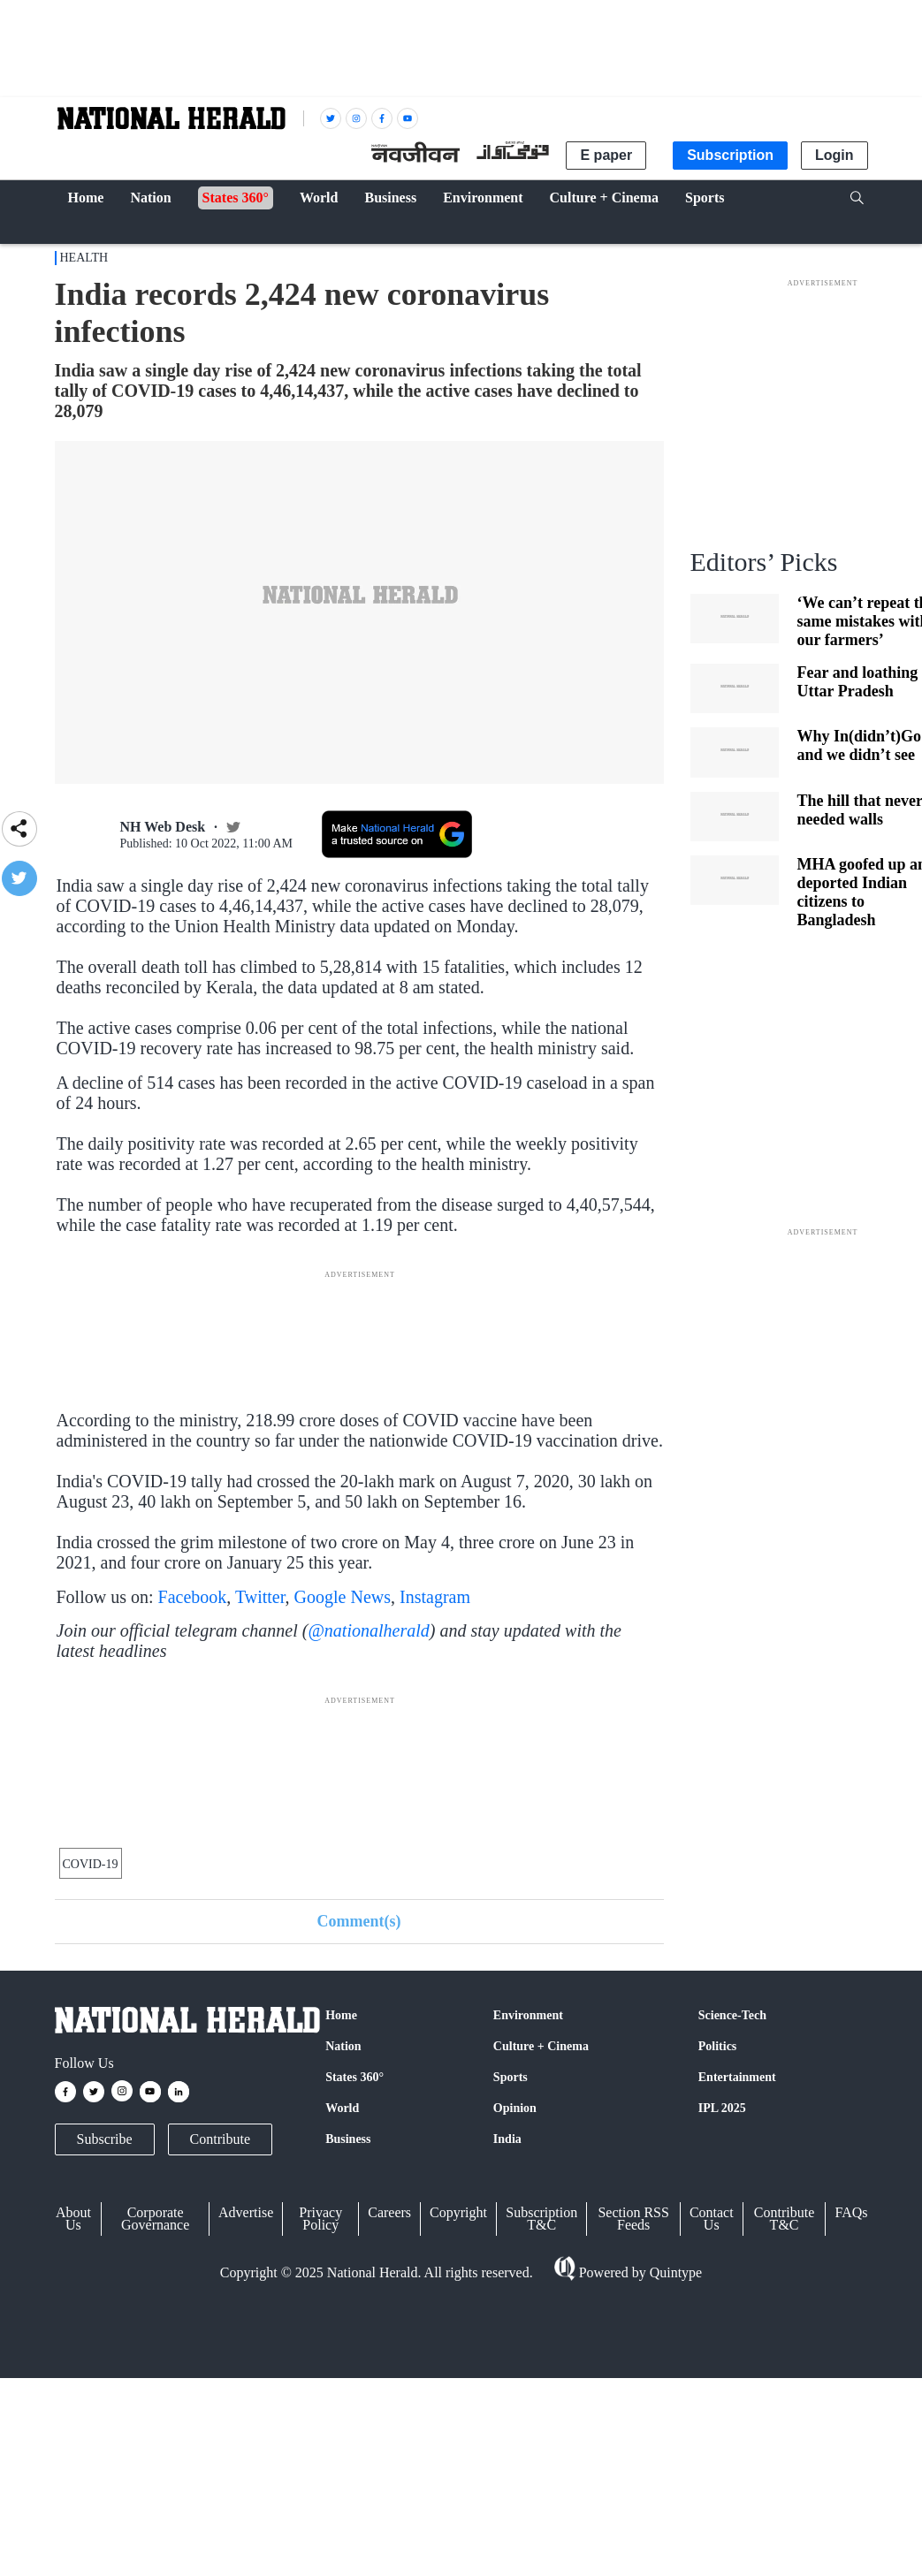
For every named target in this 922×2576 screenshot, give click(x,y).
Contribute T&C (784, 2218)
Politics (717, 2046)
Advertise (245, 2212)
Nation (343, 2046)
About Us (73, 2218)
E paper (606, 155)
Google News (342, 1597)
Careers (389, 2212)
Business (347, 2139)
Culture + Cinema (541, 2046)
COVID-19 (90, 1864)
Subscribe (105, 2139)
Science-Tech (732, 2015)
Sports (510, 2077)
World (342, 2108)
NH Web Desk (163, 826)
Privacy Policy (320, 2218)
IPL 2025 (722, 2108)
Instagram (435, 1597)
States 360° (354, 2077)
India (507, 2139)
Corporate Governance (155, 2218)
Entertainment (737, 2077)
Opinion (515, 2108)
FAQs (850, 2212)
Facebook (192, 1597)
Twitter (260, 1597)
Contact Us (712, 2218)
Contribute (220, 2139)
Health (84, 257)
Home (341, 2015)
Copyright (458, 2212)
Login (834, 155)
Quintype (674, 2272)
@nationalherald (368, 1630)
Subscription (730, 155)
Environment (528, 2015)
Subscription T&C (541, 2218)
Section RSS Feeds (633, 2218)
